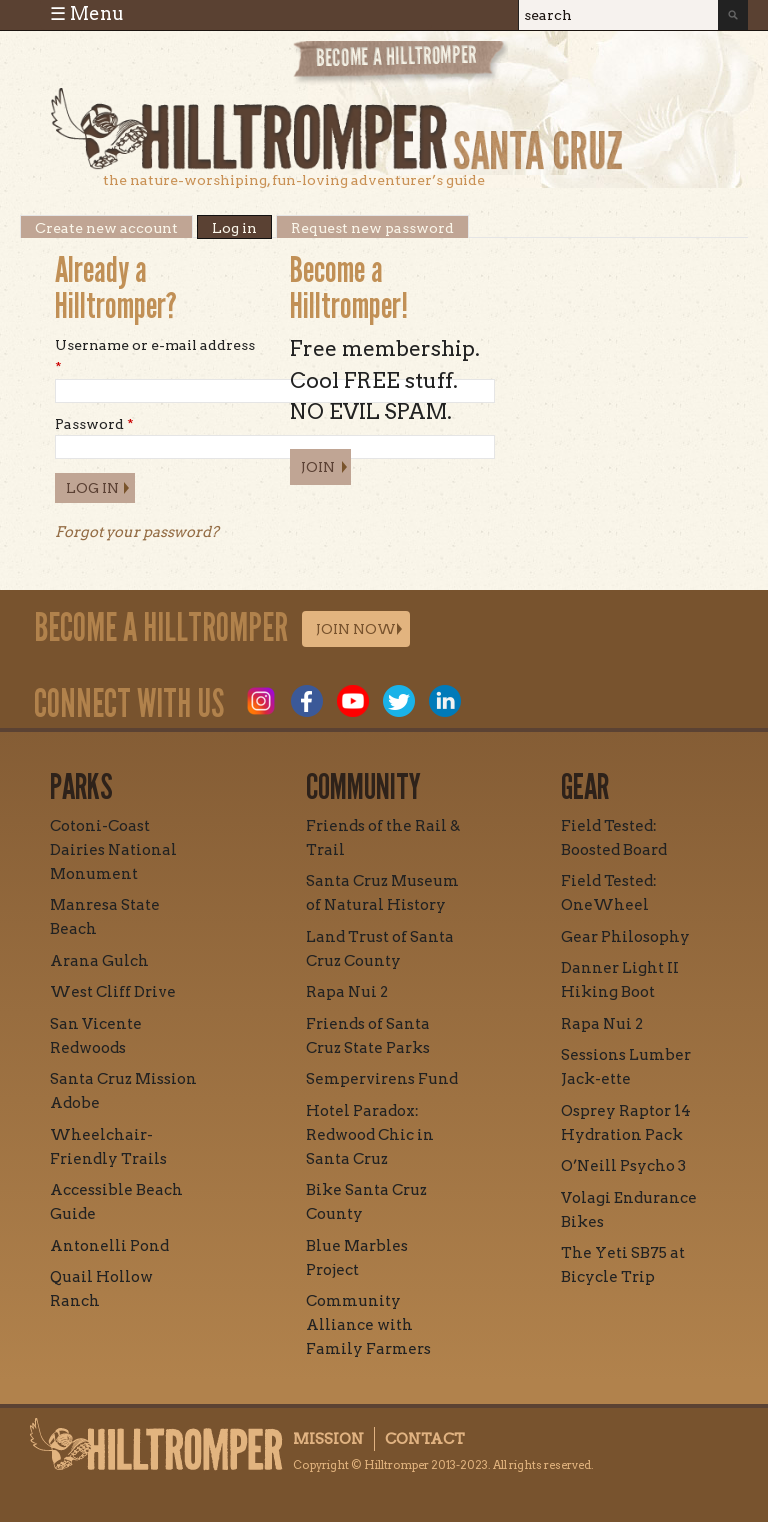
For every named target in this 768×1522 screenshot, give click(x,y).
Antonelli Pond (109, 1246)
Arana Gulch (99, 961)
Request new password (372, 227)
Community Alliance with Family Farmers (368, 1325)
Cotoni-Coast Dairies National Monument (113, 850)
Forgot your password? (137, 532)
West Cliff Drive (113, 992)
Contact (425, 1439)
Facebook (307, 701)
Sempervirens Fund (382, 1079)
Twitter (399, 701)
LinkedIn (445, 701)
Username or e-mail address (155, 356)
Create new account (106, 227)
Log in (242, 227)
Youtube (353, 701)
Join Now (356, 629)
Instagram (261, 701)
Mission (328, 1439)
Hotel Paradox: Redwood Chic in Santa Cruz (370, 1135)
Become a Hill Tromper (400, 63)
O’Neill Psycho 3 (623, 1166)
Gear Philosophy (625, 937)
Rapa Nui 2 (347, 992)
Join (318, 467)
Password (94, 424)
